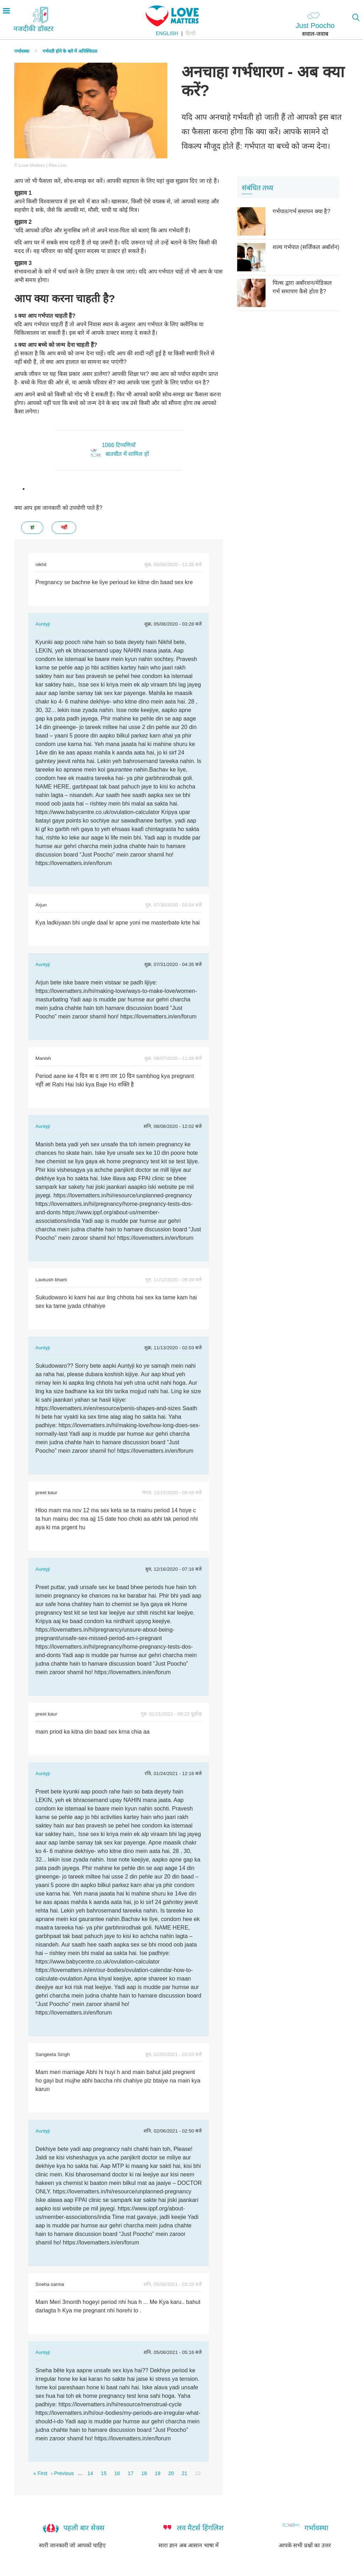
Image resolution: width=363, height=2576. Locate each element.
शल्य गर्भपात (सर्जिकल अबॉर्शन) (306, 247)
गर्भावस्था (21, 51)
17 (130, 2472)
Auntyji (42, 624)
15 (103, 2472)
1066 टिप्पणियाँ (118, 445)
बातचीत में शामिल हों (127, 454)
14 (90, 2472)
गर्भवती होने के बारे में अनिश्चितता (70, 51)
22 (198, 2473)
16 (117, 2472)
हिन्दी (191, 33)
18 (144, 2472)
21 (185, 2472)
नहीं (64, 527)
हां (32, 527)
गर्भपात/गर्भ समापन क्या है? (301, 211)
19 (157, 2472)
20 (171, 2472)
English (167, 33)
